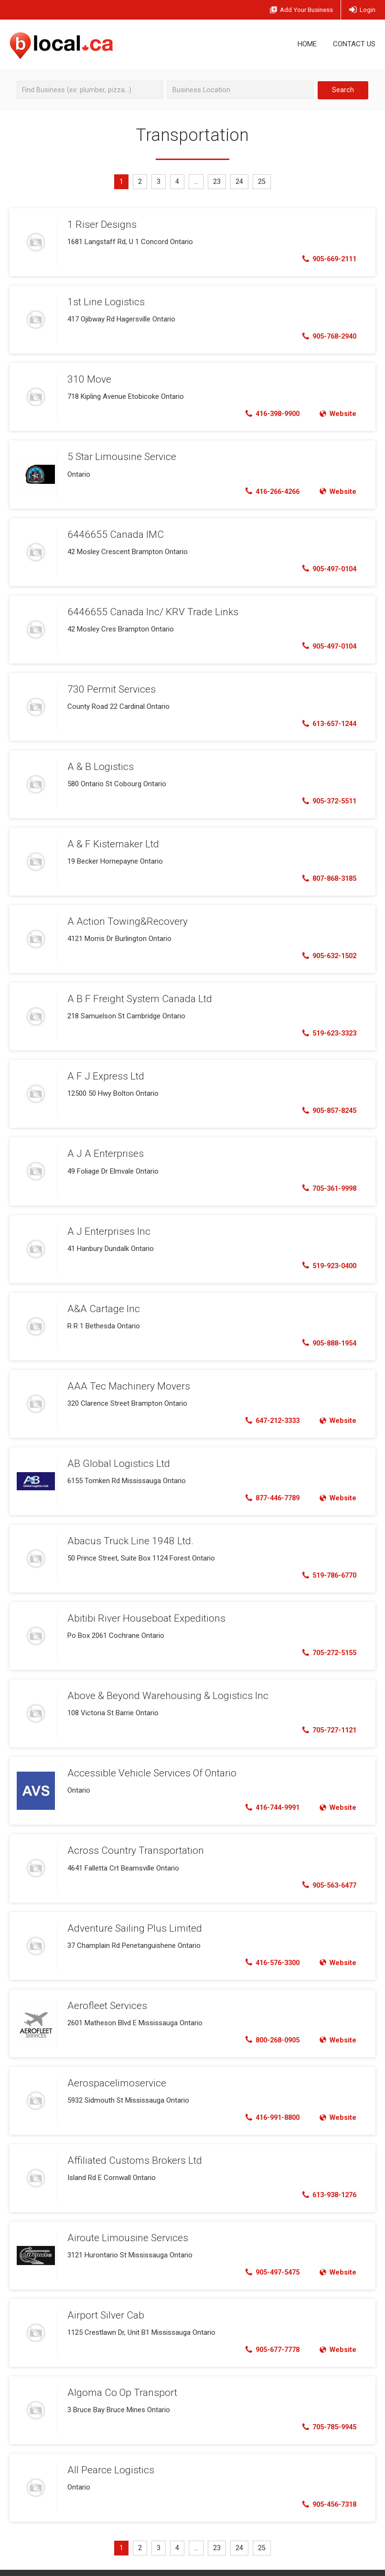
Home (307, 44)
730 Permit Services (109, 686)
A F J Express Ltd (103, 1070)
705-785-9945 (326, 2412)
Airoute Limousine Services (124, 2224)
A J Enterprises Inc (106, 1224)
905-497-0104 (326, 567)
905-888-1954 (326, 1336)
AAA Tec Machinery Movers (126, 1378)
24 (241, 182)
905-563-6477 (326, 1874)
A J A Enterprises (103, 1147)
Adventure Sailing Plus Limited (131, 1916)
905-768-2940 (326, 336)
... (196, 182)
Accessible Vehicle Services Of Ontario (147, 1762)
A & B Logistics (98, 763)
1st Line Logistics (103, 301)
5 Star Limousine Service (119, 455)
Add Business (295, 10)
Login (361, 10)
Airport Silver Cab (103, 2301)
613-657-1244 (326, 720)
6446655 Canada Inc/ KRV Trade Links (147, 609)
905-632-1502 (326, 951)
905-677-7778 (269, 2335)
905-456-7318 (326, 2489)
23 (218, 182)
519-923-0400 (326, 1259)
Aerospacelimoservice (114, 2070)
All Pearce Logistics (108, 2454)
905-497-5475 (269, 2259)
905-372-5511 (326, 797)
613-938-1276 (326, 2182)
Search (343, 90)
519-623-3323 (326, 1028)
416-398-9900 (269, 413)
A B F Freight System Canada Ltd (136, 993)
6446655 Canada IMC (112, 532)
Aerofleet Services (106, 1993)
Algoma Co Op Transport (119, 2378)
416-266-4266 (269, 490)
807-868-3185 (326, 874)
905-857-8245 (326, 1105)
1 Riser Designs (99, 224)
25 (263, 182)
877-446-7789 (269, 1490)
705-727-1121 (326, 1720)
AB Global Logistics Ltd (115, 1455)
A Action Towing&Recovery (123, 916)
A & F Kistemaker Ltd (111, 839)
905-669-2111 (326, 259)
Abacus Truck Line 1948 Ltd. (127, 1532)
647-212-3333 (269, 1413)
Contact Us (354, 44)
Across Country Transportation (131, 1839)
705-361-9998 (326, 1182)
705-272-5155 (326, 1643)
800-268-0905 (269, 2028)
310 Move (88, 378)
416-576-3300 (269, 1951)
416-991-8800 (269, 2105)
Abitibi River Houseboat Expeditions (141, 1608)
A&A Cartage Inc (101, 1301)
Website (337, 413)
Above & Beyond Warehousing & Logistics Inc (162, 1685)
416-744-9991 (269, 1797)
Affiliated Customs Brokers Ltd (131, 2147)
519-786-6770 (326, 1566)
